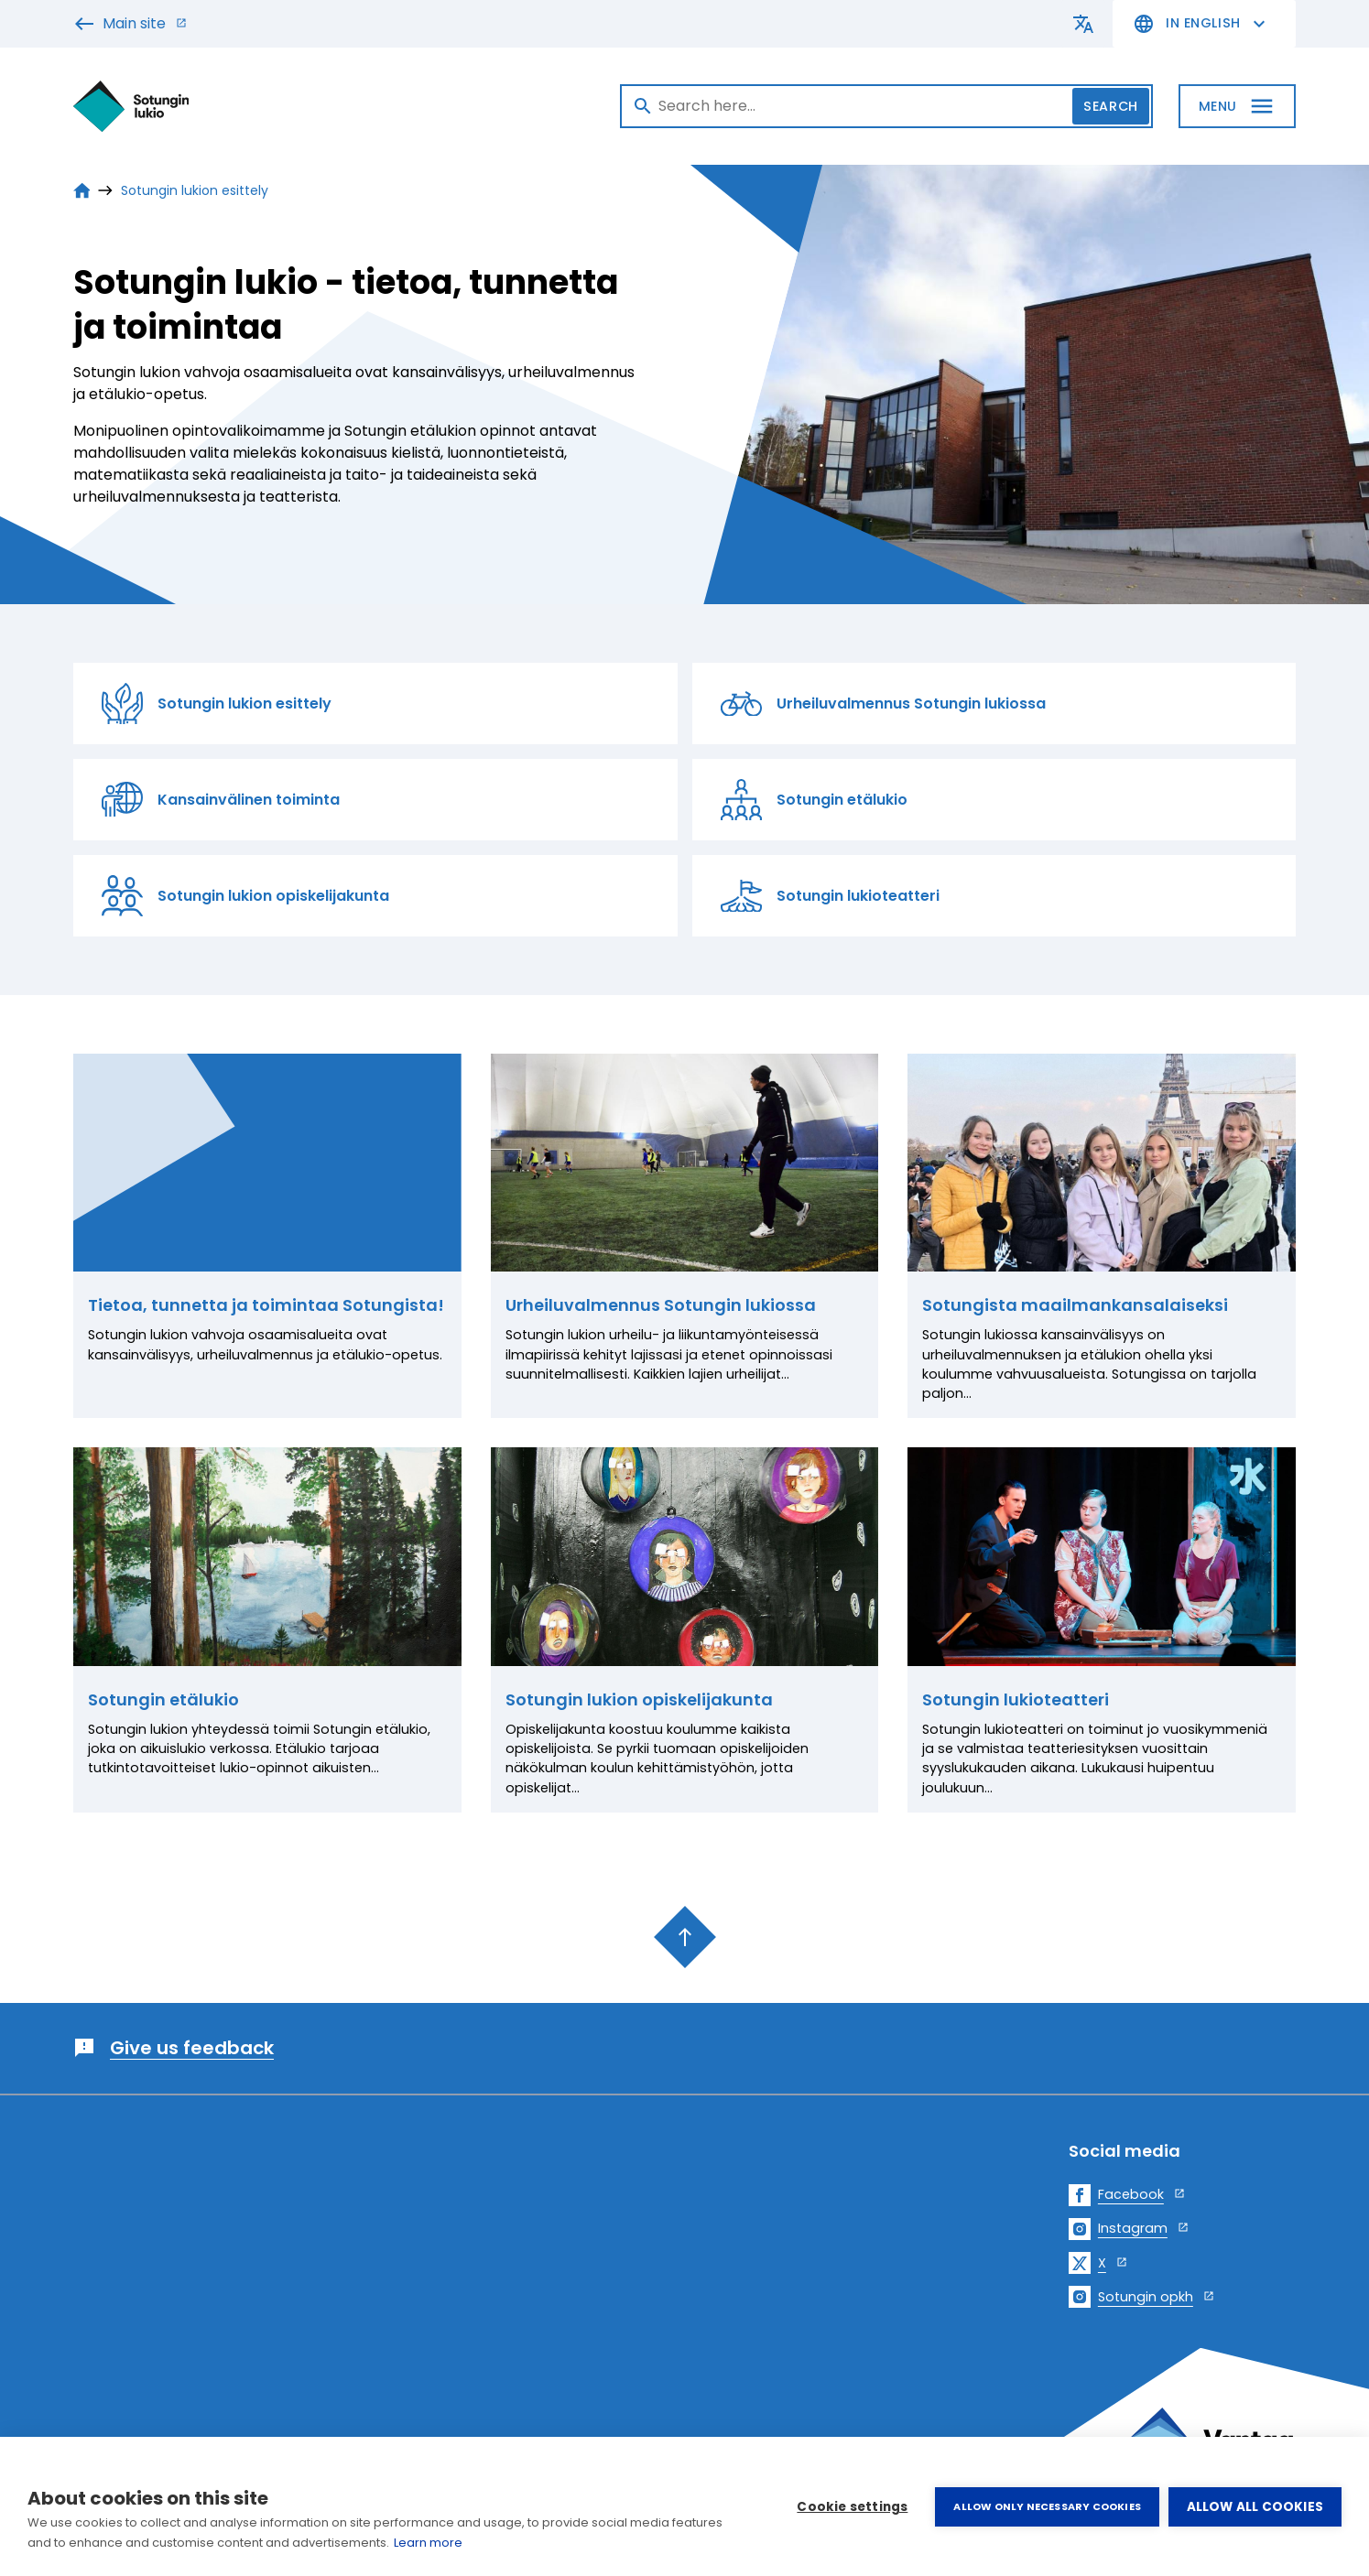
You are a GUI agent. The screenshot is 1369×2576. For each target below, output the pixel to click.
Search (1110, 106)
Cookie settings (852, 2507)
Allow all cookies (1255, 2507)
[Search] (886, 106)
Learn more (428, 2542)
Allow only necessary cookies (1047, 2506)
